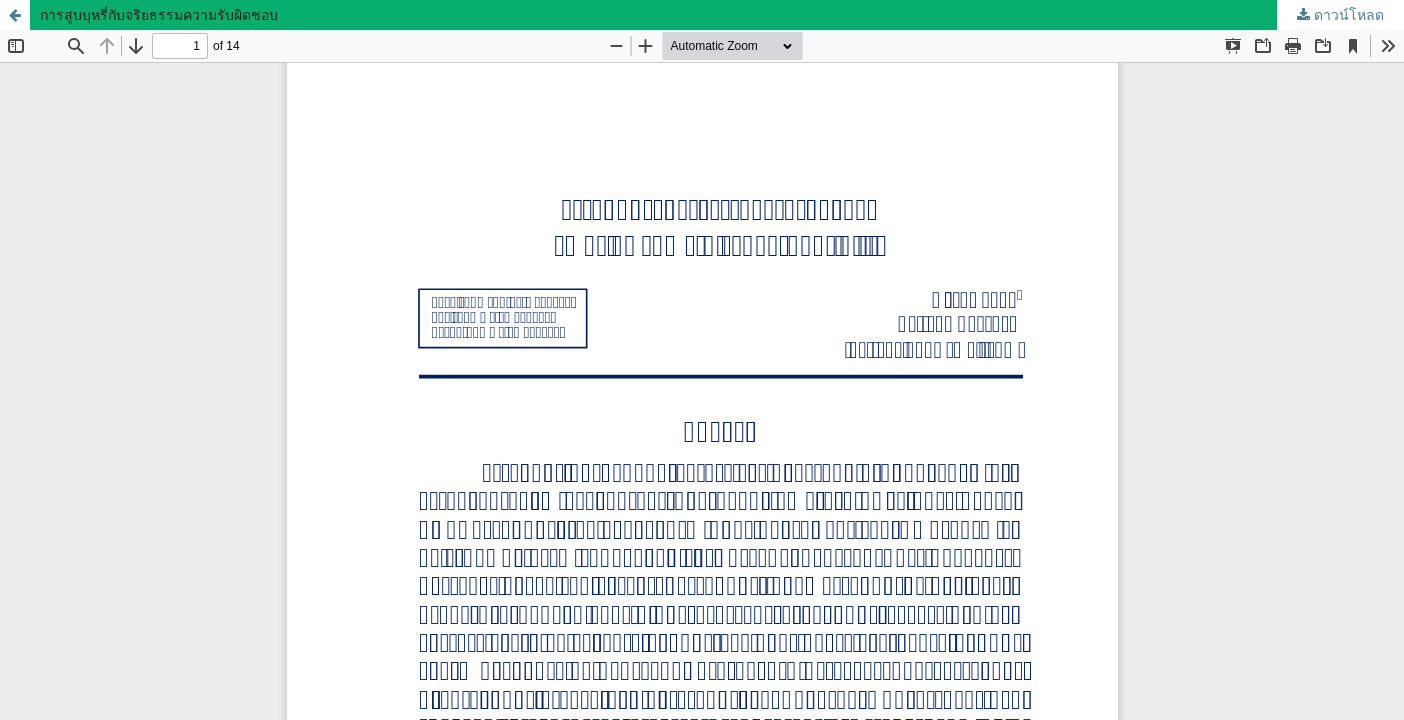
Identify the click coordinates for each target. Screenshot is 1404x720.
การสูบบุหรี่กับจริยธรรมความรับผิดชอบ (159, 14)
